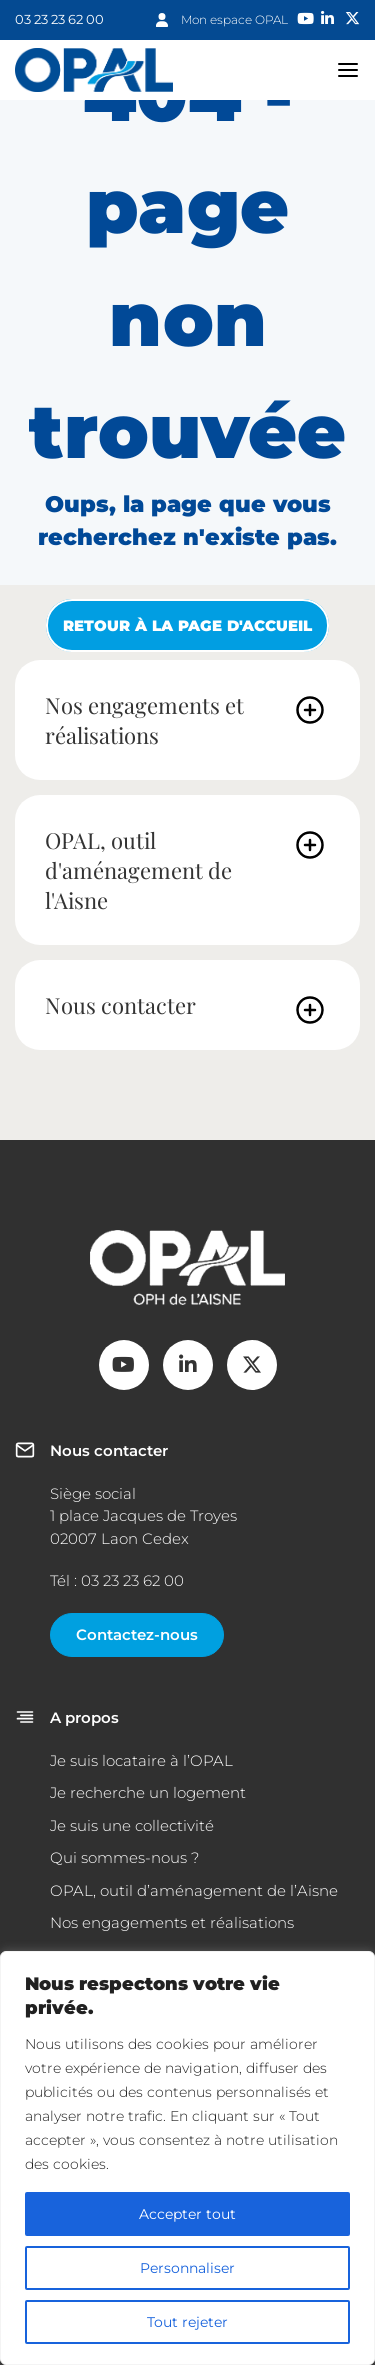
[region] (187, 2158)
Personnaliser (187, 2268)
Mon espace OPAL (234, 19)
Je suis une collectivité (132, 1825)
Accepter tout (187, 2214)
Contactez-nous (137, 1634)
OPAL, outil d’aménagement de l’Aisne (194, 1890)
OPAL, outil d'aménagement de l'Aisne (138, 870)
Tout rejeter (187, 2322)
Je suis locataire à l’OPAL (141, 1760)
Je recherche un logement (148, 1792)
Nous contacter (120, 1005)
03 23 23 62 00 (59, 19)
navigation (348, 70)
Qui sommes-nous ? (124, 1857)
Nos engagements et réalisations (144, 720)
